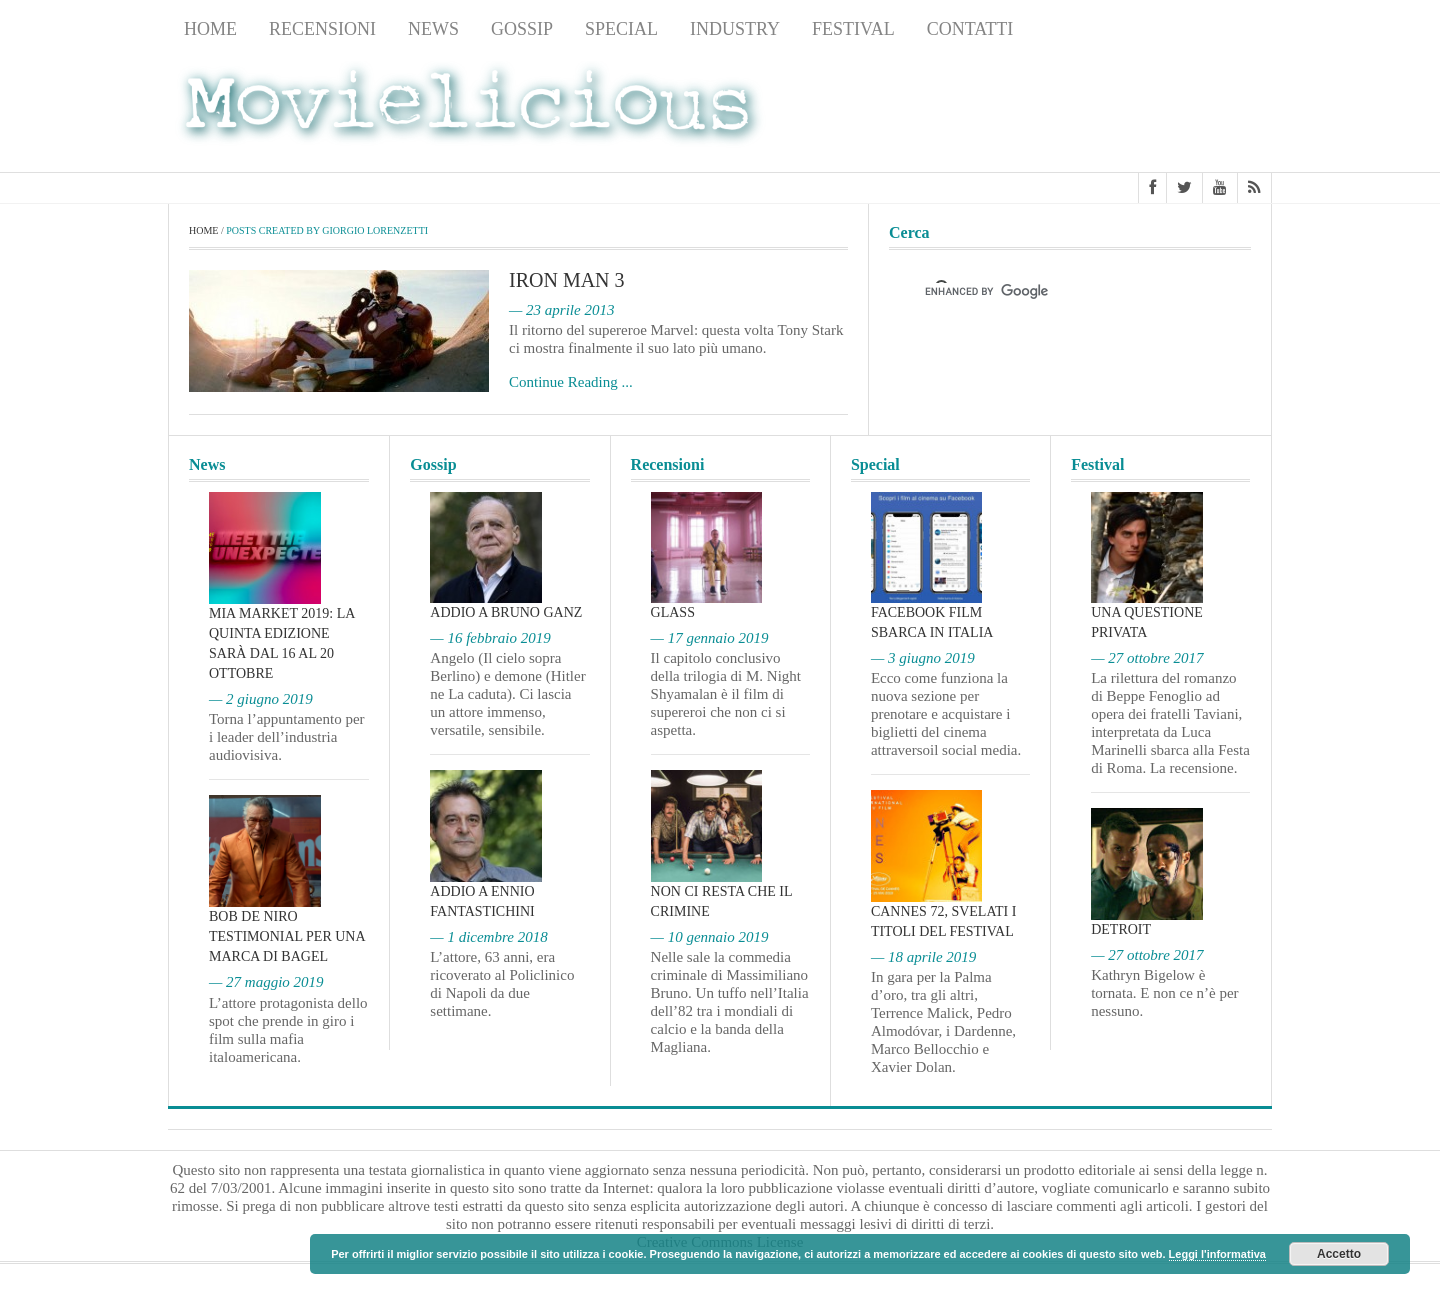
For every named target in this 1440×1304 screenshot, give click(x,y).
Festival (853, 29)
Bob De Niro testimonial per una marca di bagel (287, 936)
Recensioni (322, 29)
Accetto (1339, 1254)
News (433, 29)
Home (210, 29)
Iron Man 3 (567, 280)
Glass (673, 612)
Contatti (970, 29)
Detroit (1121, 929)
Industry (735, 29)
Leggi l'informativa (1217, 1254)
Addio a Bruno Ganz (506, 612)
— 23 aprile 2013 (561, 310)
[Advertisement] (1112, 111)
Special (621, 29)
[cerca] (1052, 291)
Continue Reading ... (571, 382)
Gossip (522, 29)
